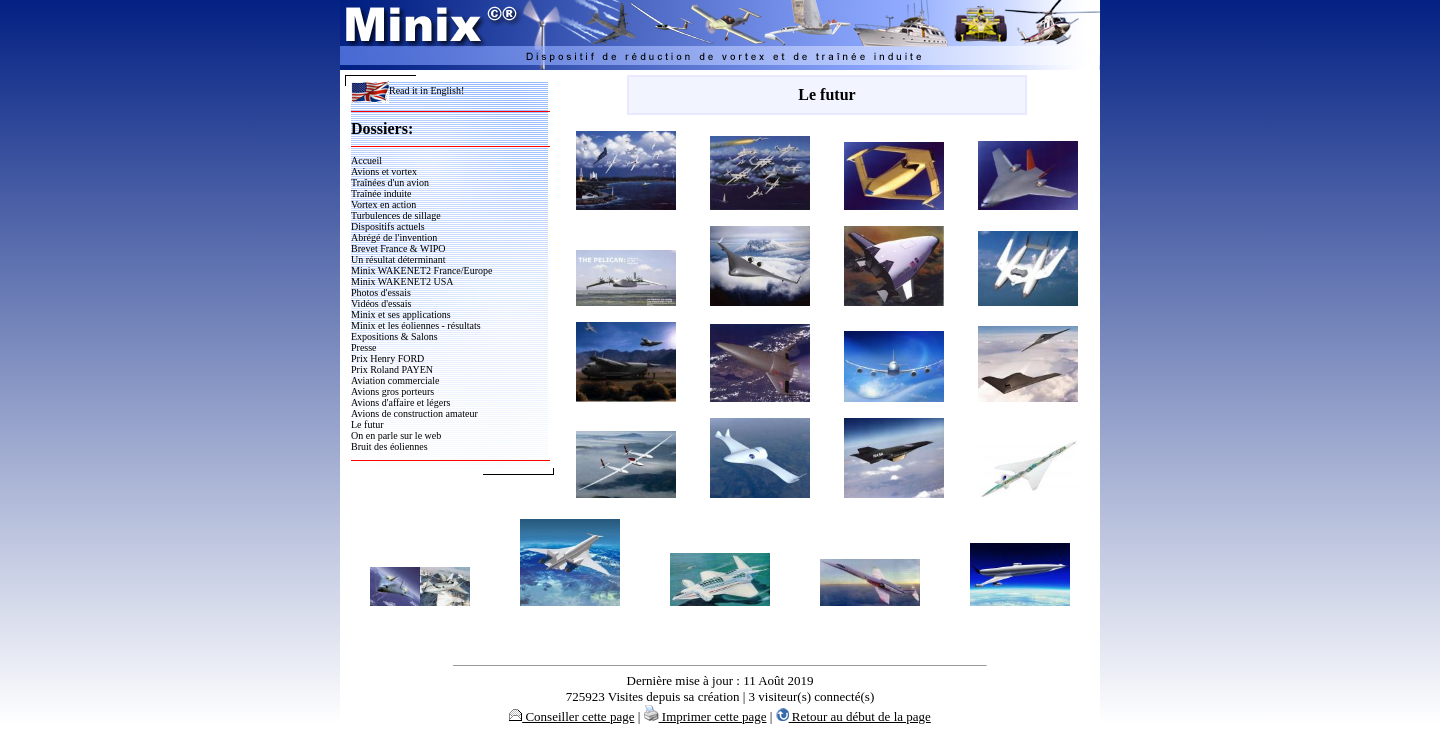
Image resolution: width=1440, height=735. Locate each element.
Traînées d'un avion (390, 182)
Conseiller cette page (571, 716)
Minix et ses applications (401, 314)
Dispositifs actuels (388, 226)
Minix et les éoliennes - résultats (416, 325)
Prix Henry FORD (387, 358)
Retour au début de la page (853, 716)
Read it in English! (407, 90)
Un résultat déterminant (398, 259)
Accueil (366, 160)
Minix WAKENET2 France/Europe (421, 270)
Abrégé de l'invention (394, 237)
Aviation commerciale (395, 380)
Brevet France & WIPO (398, 248)
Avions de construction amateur (414, 413)
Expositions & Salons (394, 336)
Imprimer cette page (705, 716)
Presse (364, 347)
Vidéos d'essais (381, 303)
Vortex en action (383, 204)
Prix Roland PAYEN (392, 369)
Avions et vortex (384, 171)
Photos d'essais (381, 292)
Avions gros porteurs (392, 391)
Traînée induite (381, 193)
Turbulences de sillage (396, 215)
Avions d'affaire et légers (400, 402)
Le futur (367, 424)
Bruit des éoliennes (389, 446)
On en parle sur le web (396, 435)
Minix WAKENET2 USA (402, 281)
